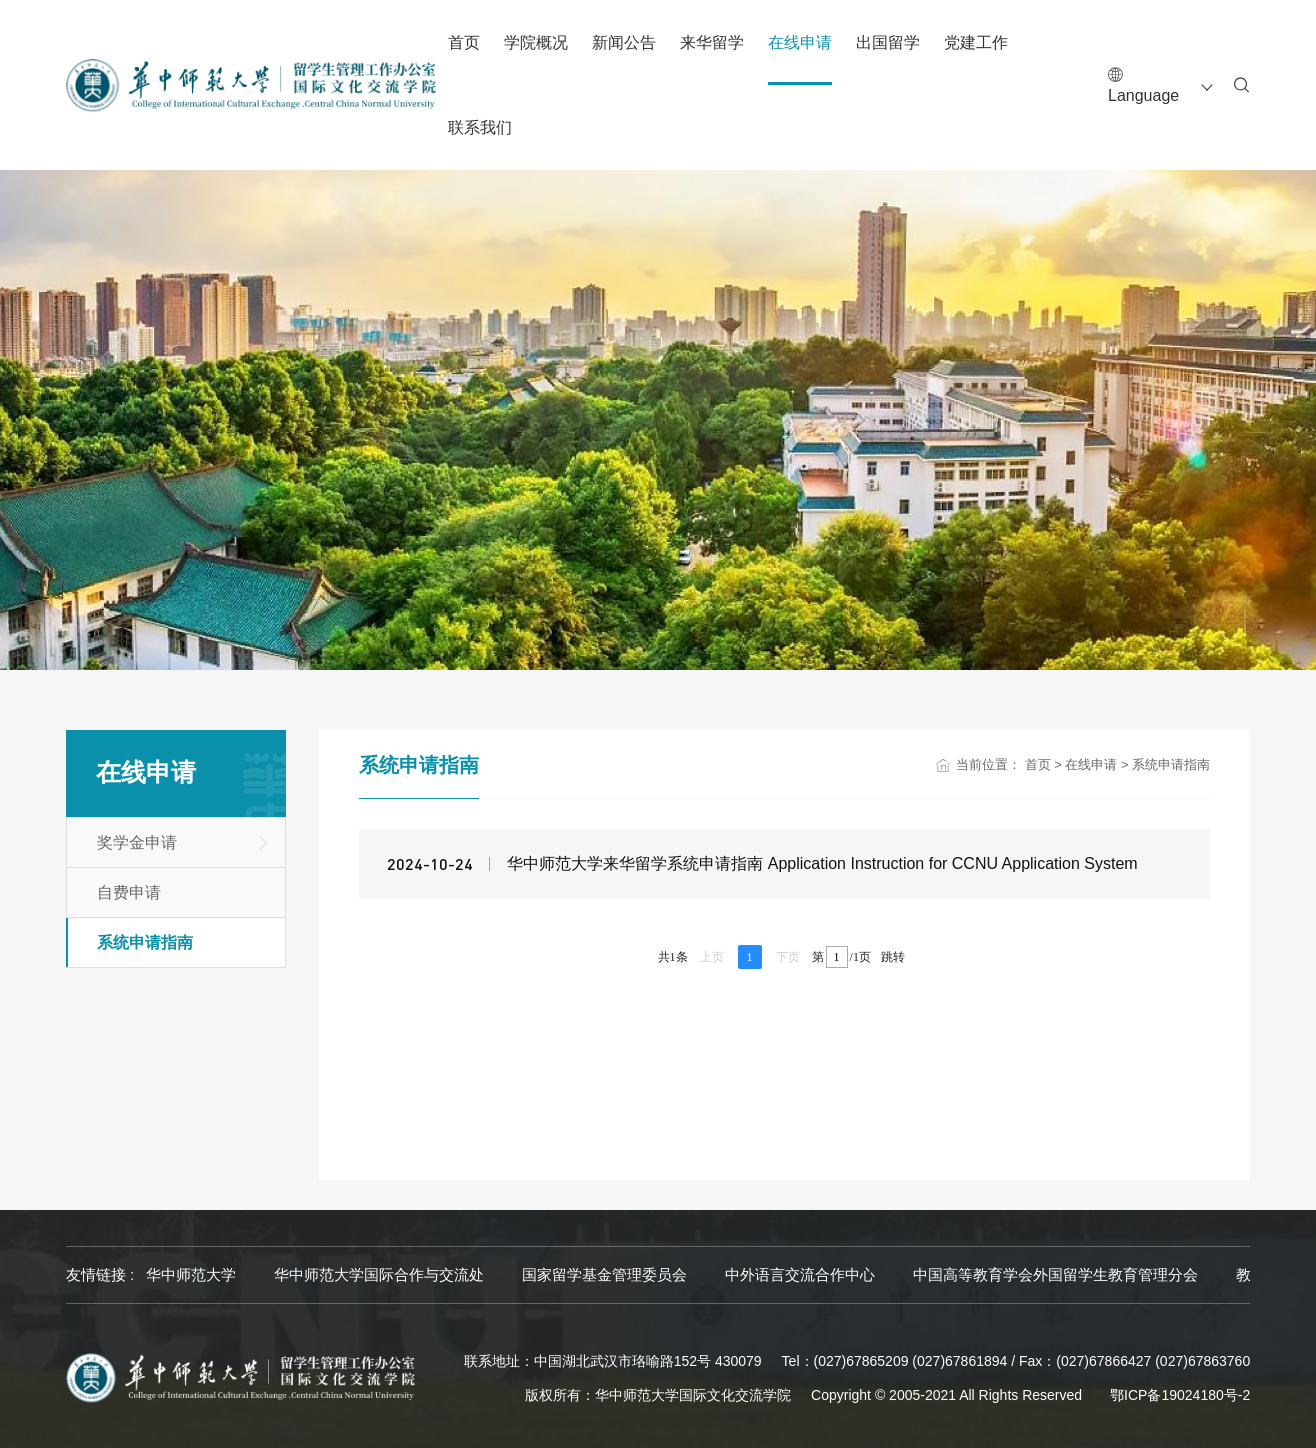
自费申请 (129, 892)
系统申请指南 (145, 942)
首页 (464, 42)
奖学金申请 (137, 842)
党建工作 (976, 42)
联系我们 (480, 127)
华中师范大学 (191, 1274)
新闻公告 (624, 42)
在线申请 (800, 42)
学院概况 (536, 42)
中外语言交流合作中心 (800, 1274)
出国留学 (888, 42)
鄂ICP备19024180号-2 (1180, 1395)
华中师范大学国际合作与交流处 (379, 1274)
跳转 (893, 957)
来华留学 (712, 42)
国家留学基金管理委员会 (604, 1274)
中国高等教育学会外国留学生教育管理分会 (1055, 1274)
